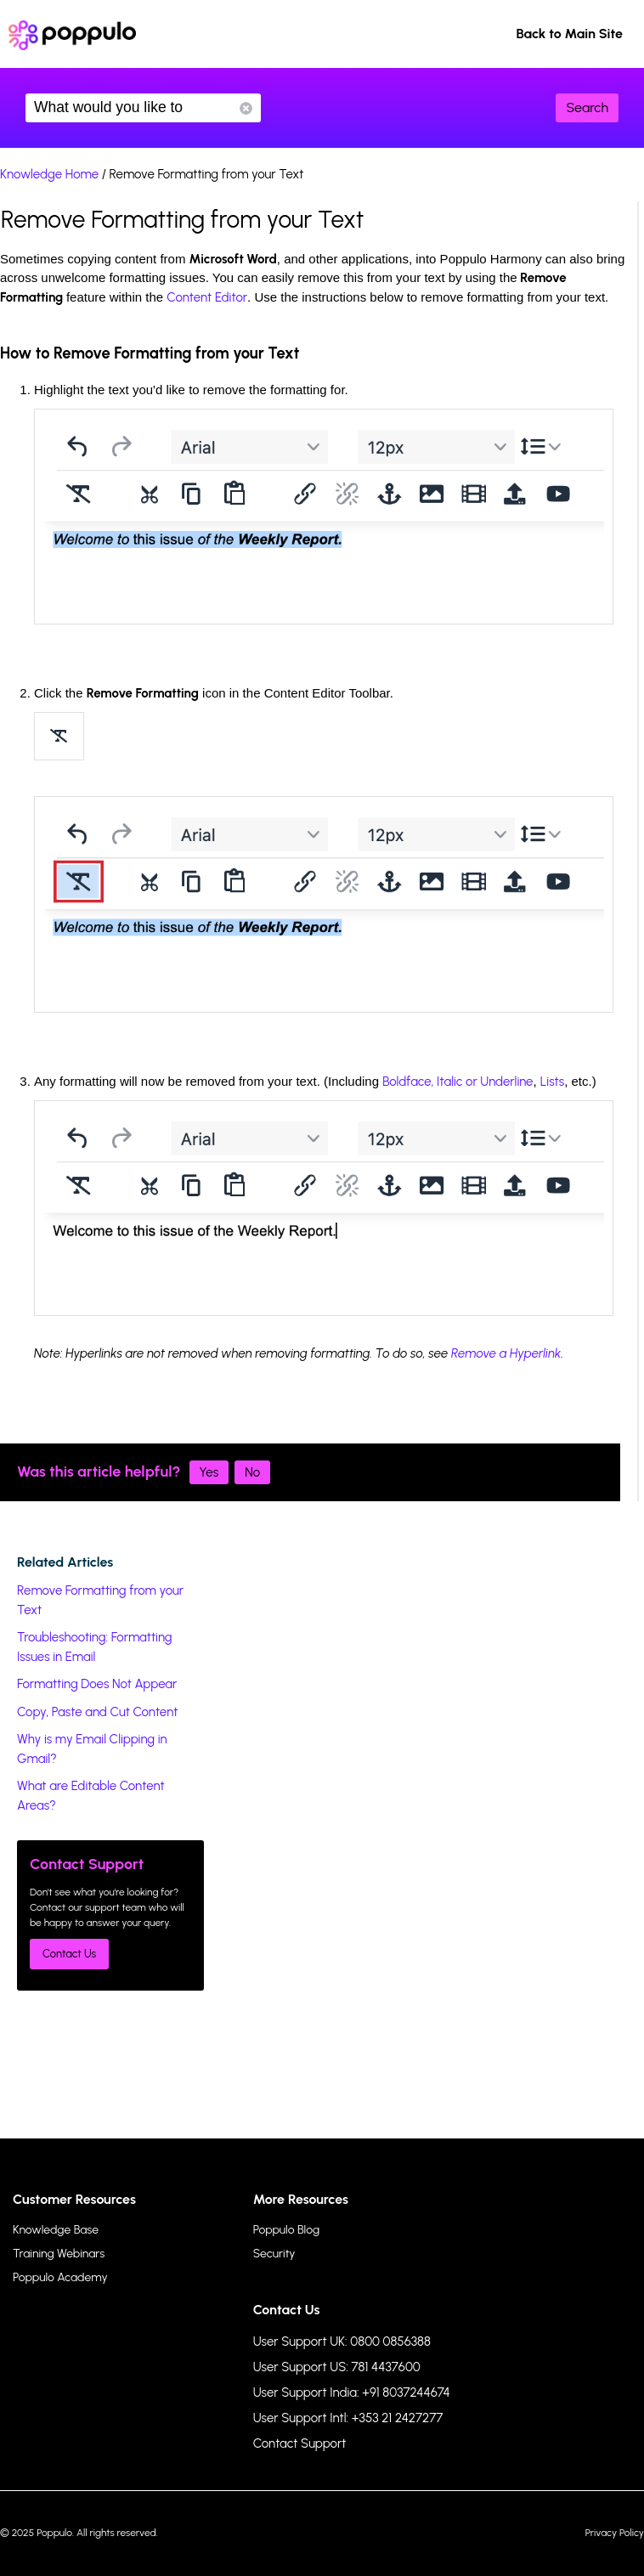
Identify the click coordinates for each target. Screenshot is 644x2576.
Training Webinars (59, 2253)
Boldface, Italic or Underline (457, 1081)
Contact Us (69, 1953)
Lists (552, 1081)
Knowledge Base (56, 2230)
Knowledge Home (49, 174)
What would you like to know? (143, 107)
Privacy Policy (614, 2533)
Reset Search (246, 108)
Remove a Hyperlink (506, 1353)
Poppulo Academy (60, 2277)
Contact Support (300, 2443)
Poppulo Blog (286, 2230)
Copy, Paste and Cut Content (97, 1712)
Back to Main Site (569, 33)
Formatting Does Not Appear (97, 1684)
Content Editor (207, 297)
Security (274, 2253)
